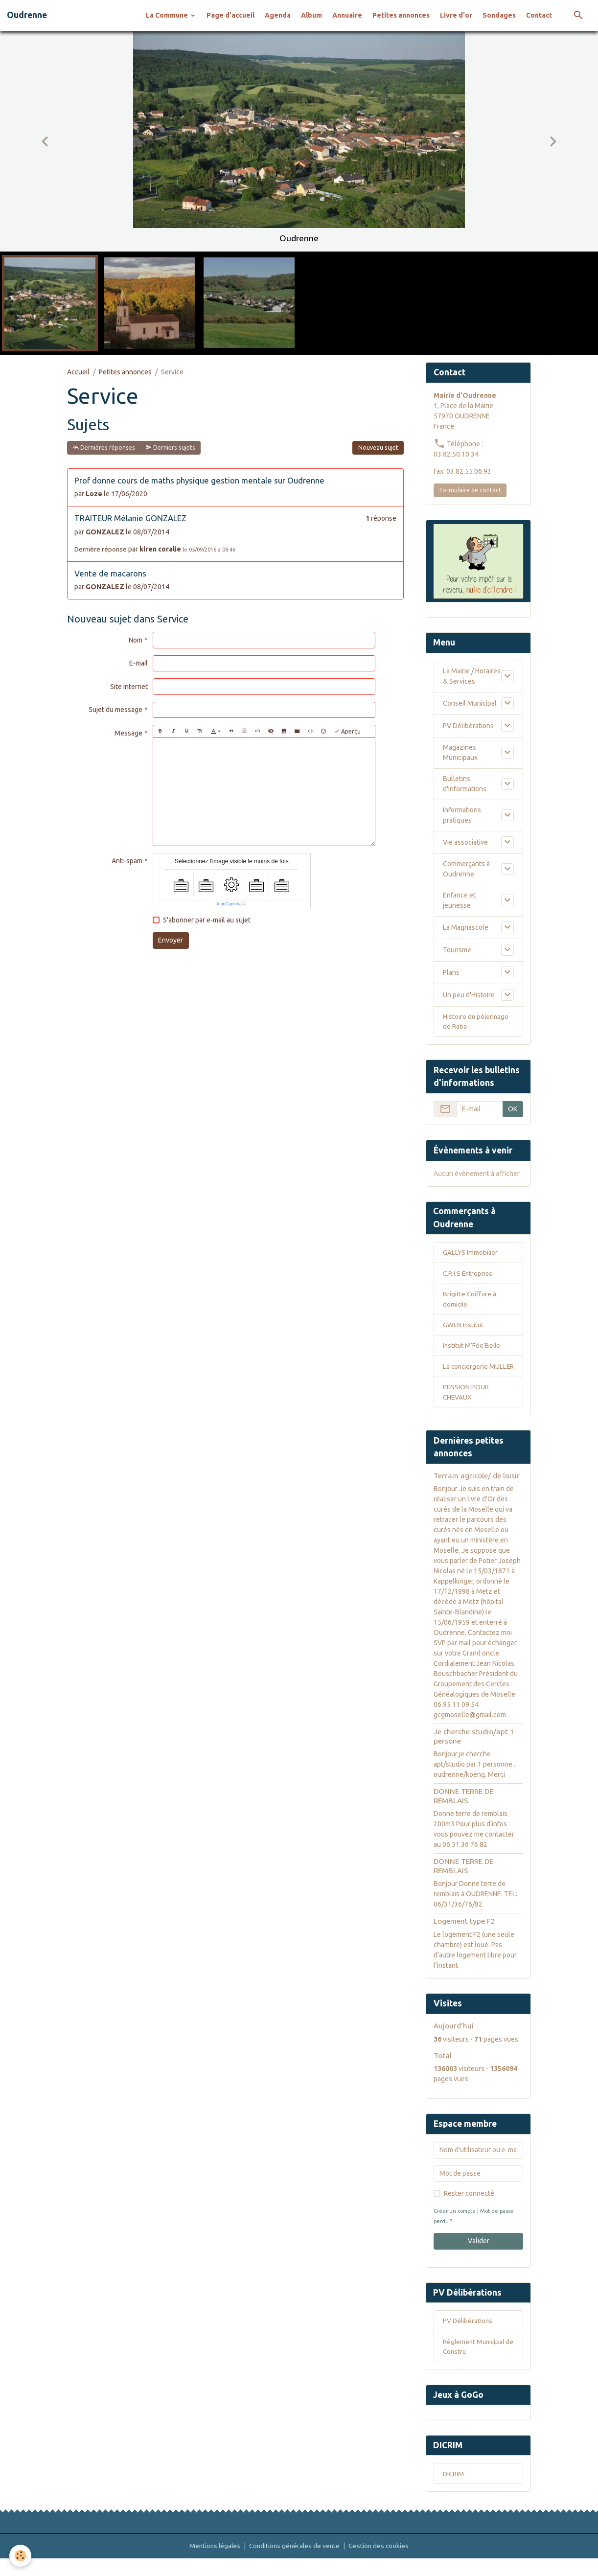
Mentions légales (212, 2563)
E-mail (138, 663)
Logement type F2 (464, 1936)
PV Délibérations (468, 726)
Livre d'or (456, 15)
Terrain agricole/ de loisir (477, 1490)
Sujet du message (115, 709)
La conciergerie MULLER (466, 1374)
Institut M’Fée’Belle (472, 1348)
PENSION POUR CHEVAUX (466, 1406)
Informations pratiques (462, 815)
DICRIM (454, 2490)
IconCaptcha (229, 903)
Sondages (499, 15)
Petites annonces (401, 15)
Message (128, 733)
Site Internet (129, 686)
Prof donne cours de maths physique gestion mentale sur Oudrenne (199, 480)
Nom (135, 640)
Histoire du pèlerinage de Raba (476, 1021)
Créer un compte (456, 2226)
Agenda (278, 15)
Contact (539, 15)
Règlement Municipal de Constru (475, 2362)
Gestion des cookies (381, 2563)
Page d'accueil (230, 15)
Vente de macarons (110, 573)
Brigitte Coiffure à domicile (470, 1301)
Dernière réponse (101, 549)
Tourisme (457, 950)
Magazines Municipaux (460, 752)
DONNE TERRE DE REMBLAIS (463, 1810)
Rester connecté (469, 2208)
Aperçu (347, 731)
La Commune (167, 15)
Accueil (78, 372)
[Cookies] (21, 2556)
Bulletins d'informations (464, 784)
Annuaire (347, 15)
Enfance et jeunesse (459, 900)
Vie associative (465, 842)
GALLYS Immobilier (471, 1254)
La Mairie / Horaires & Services (472, 676)
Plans (451, 972)
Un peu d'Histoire (469, 995)
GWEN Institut (464, 1327)
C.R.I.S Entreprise (468, 1275)
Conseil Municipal (470, 703)
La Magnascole (465, 927)
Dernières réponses (104, 447)
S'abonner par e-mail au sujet (207, 920)
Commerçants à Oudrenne (466, 869)
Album (311, 15)
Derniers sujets (170, 447)
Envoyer (170, 940)
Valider (478, 2255)
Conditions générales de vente (295, 2563)
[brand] (27, 15)
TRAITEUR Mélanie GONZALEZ (130, 518)
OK (512, 1110)
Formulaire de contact (470, 490)
